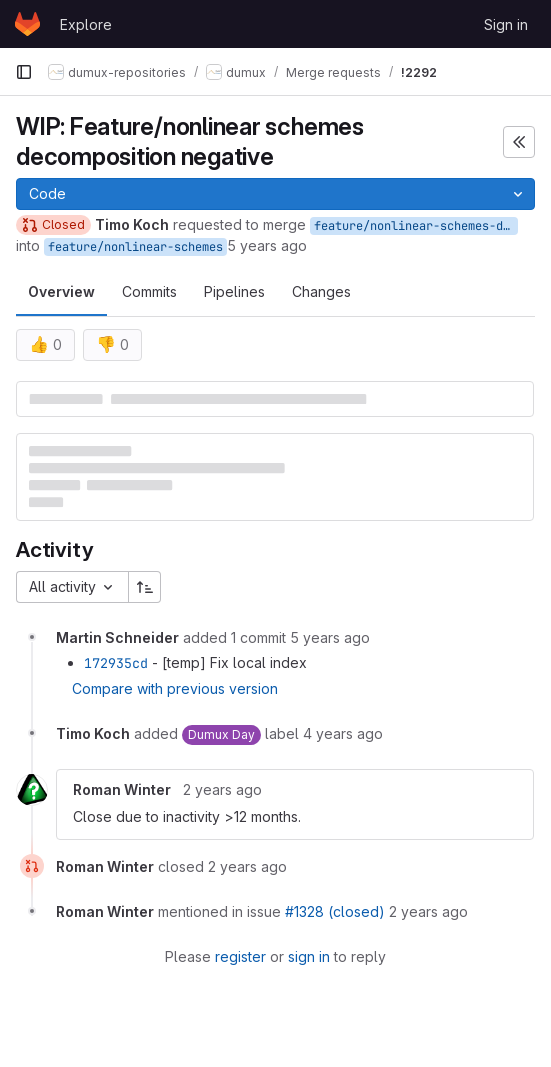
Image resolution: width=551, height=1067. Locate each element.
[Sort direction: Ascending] (145, 587)
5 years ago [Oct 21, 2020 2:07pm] (267, 245)
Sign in (506, 24)
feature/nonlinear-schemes (135, 247)
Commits (149, 291)
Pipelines (234, 291)
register (240, 956)
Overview (61, 291)
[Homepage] (27, 24)
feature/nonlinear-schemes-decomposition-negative (416, 226)
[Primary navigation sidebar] (24, 72)
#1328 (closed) (335, 911)
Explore (86, 24)
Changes (321, 291)
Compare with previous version (175, 688)
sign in (309, 956)
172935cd (116, 663)
